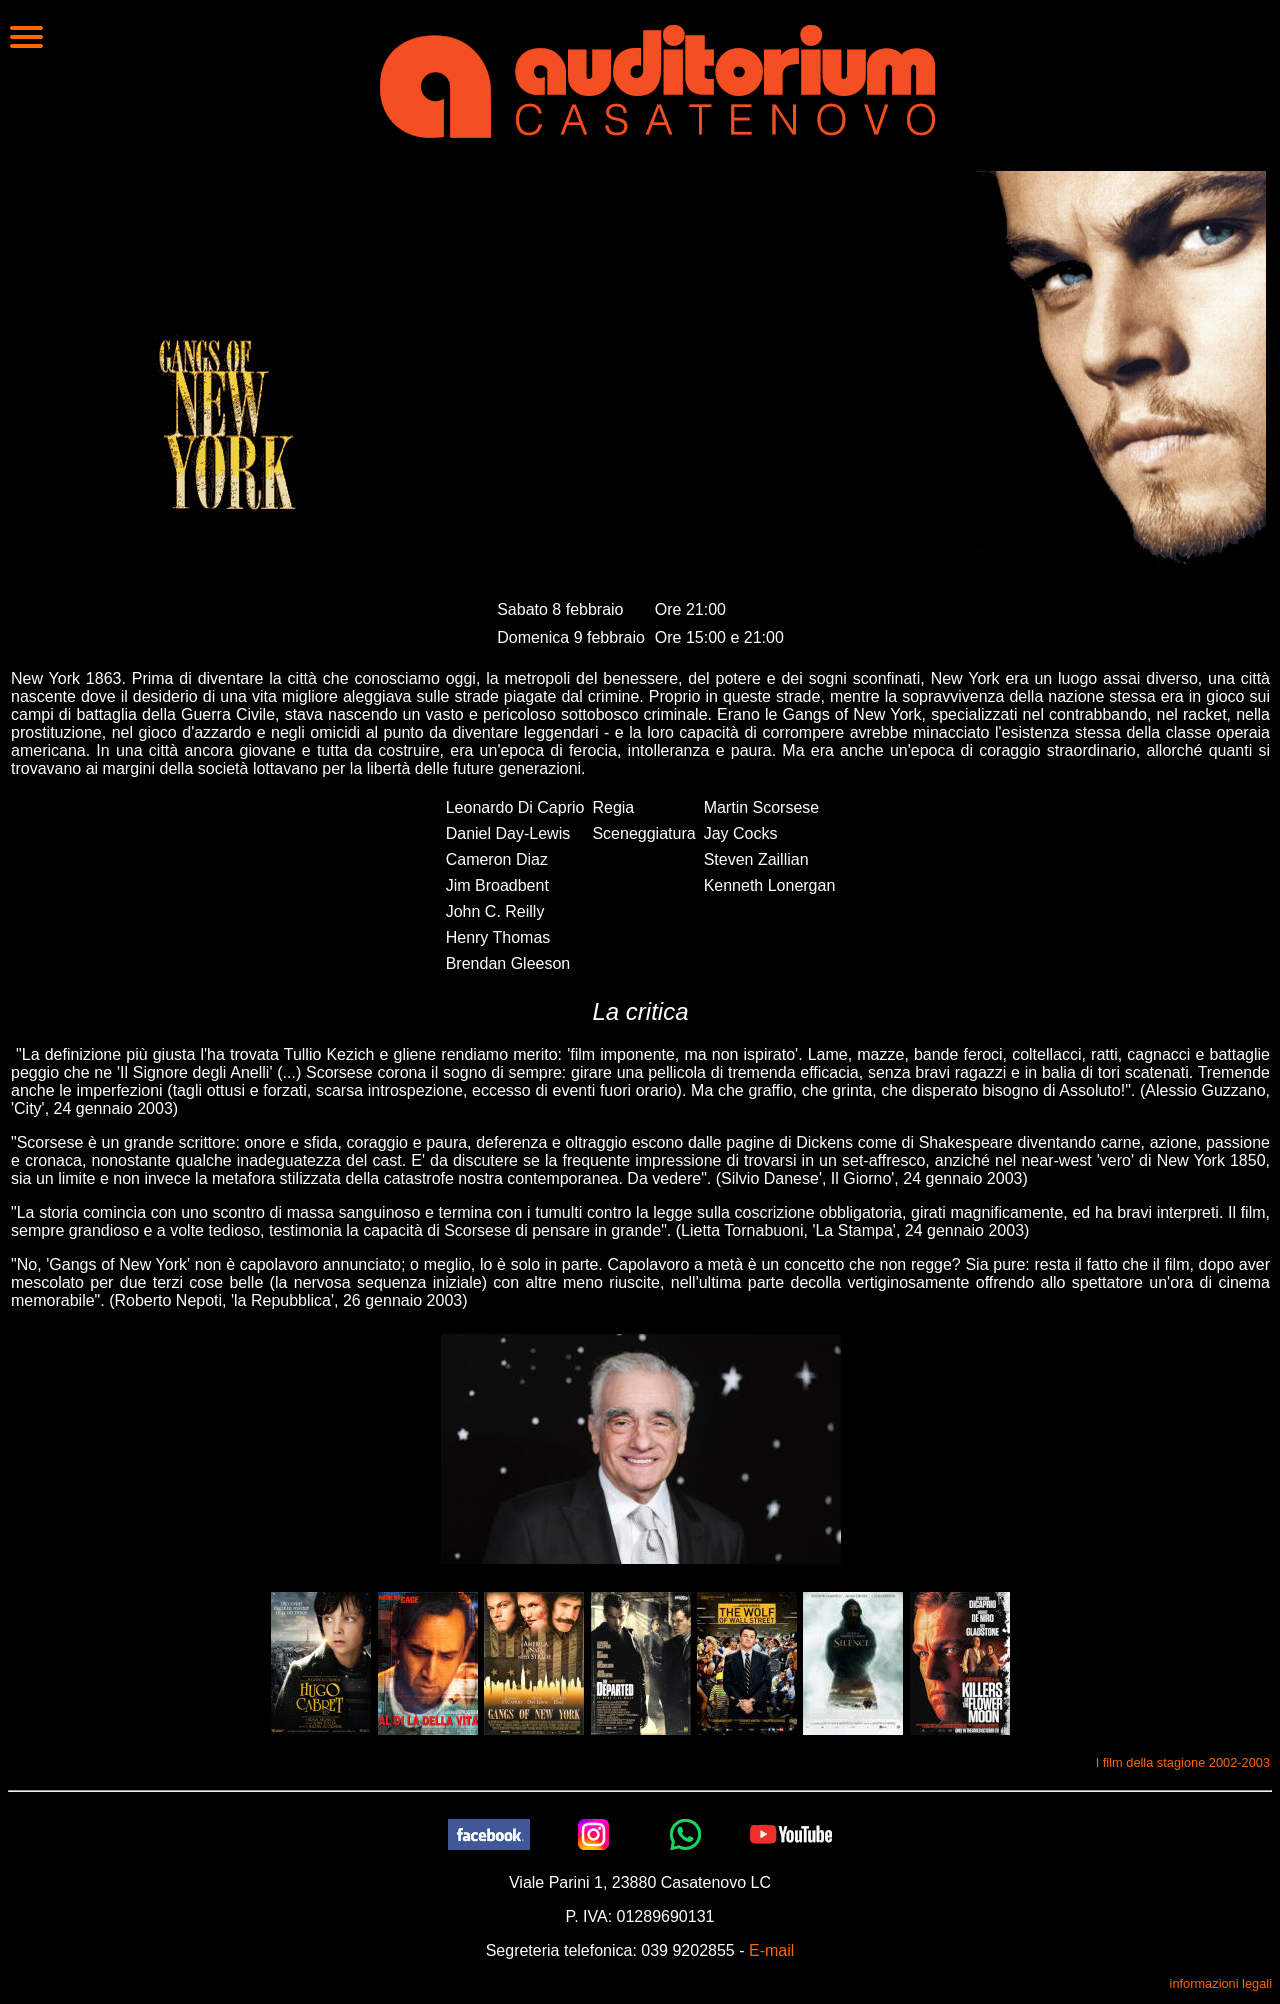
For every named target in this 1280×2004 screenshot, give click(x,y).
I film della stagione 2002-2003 (1183, 1762)
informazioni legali (1221, 1983)
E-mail (771, 1950)
